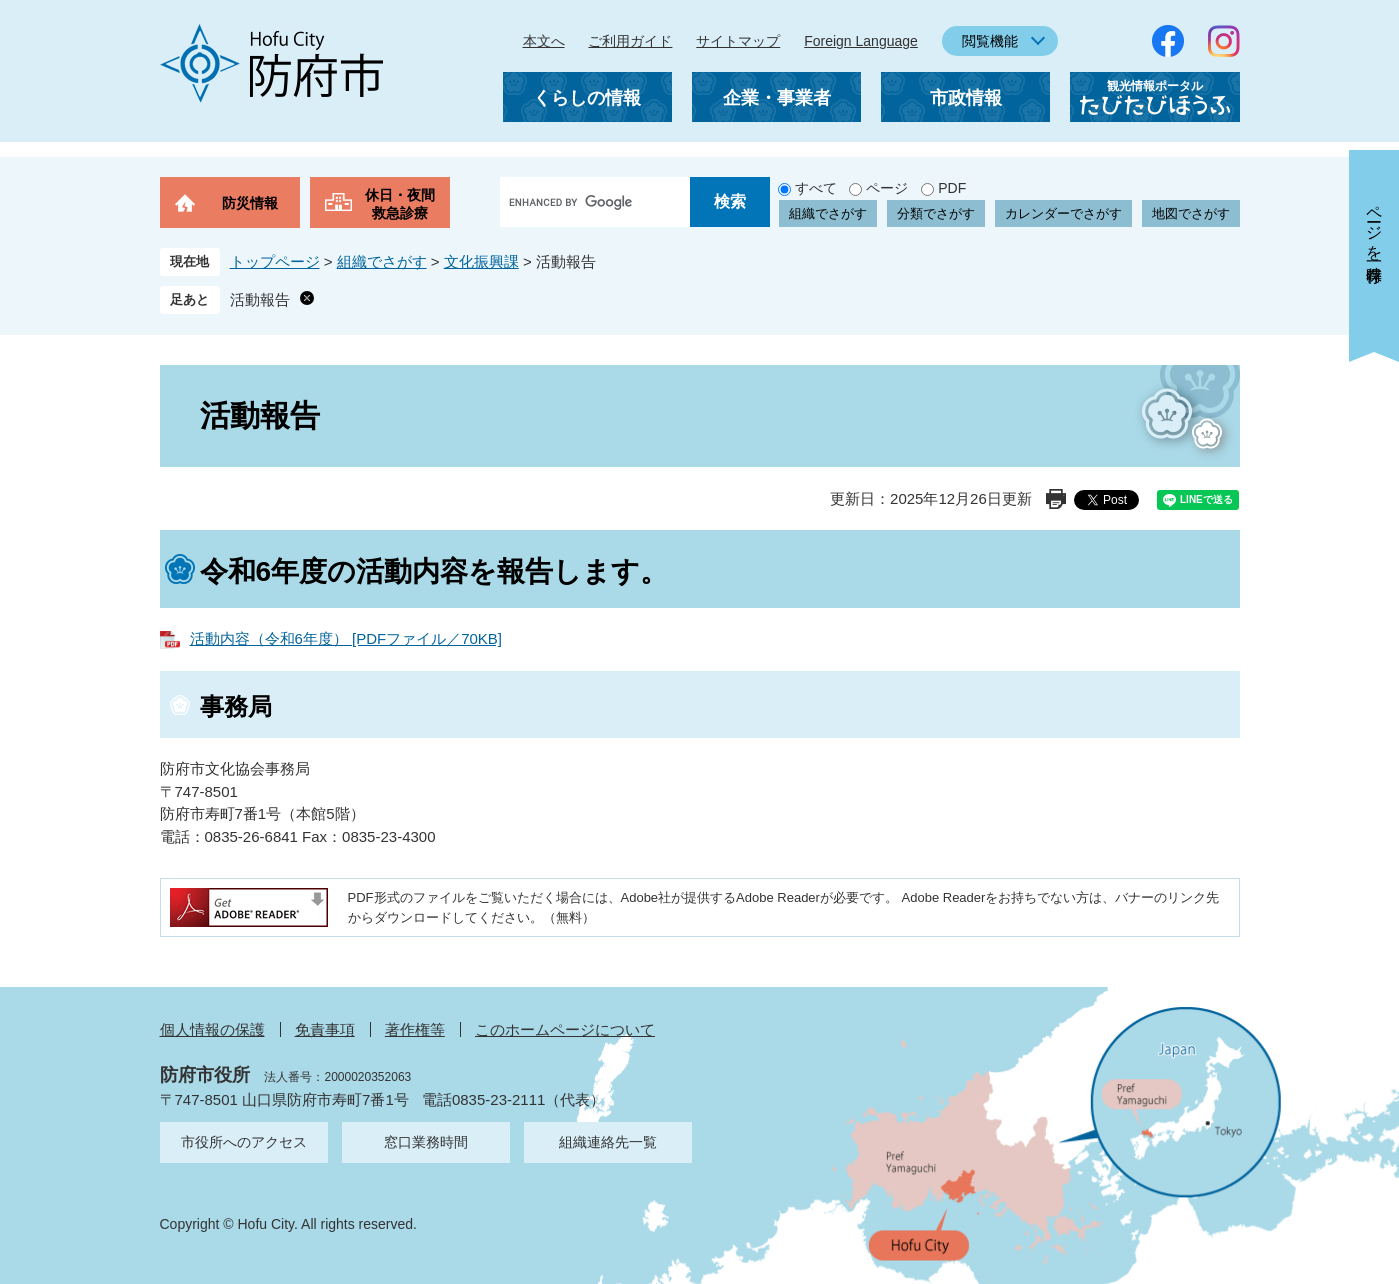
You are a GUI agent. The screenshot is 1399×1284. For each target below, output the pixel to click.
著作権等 (415, 1029)
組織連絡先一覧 (608, 1142)
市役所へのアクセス (244, 1142)
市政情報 (966, 98)
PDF (952, 188)
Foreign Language (861, 41)
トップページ (275, 261)
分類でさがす (936, 213)
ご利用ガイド (630, 41)
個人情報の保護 (212, 1029)
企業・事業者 (777, 98)
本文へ (544, 41)
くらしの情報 (587, 98)
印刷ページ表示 (1056, 499)
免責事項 (325, 1029)
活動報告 (260, 299)
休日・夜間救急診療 (400, 204)
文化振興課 (481, 261)
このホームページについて (565, 1029)
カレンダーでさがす (1063, 213)
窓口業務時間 (426, 1142)
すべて (816, 188)
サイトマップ (738, 41)
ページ (887, 188)
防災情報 (250, 203)
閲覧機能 (990, 41)
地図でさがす (1191, 213)
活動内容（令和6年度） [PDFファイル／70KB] (346, 638)
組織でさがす (828, 213)
